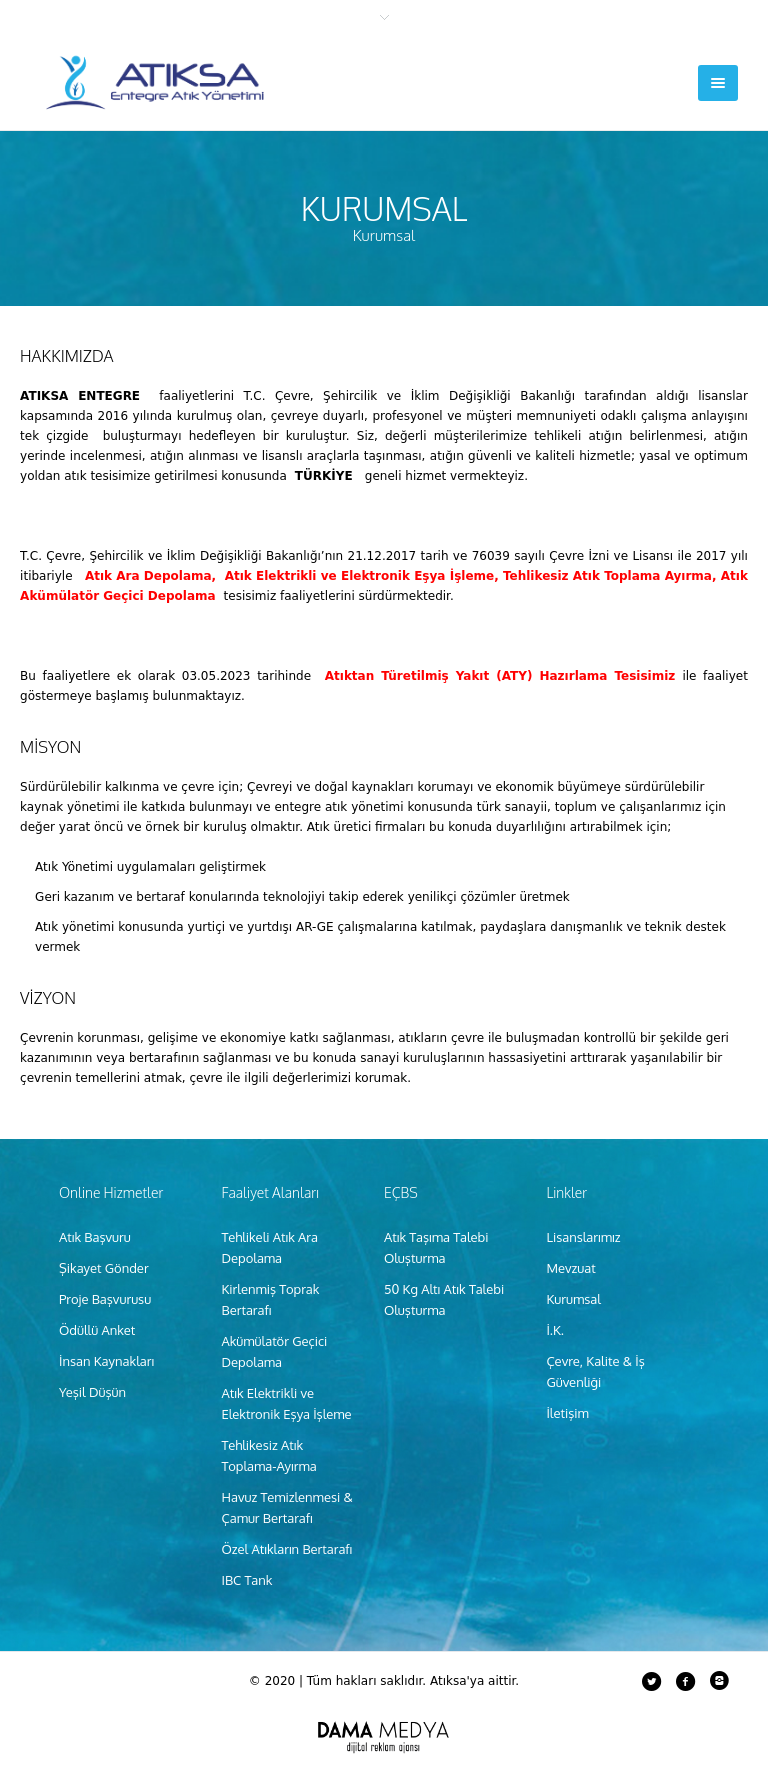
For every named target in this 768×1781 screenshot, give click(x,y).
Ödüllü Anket (97, 1330)
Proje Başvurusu (105, 1299)
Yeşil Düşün (92, 1392)
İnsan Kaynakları (106, 1361)
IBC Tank (246, 1580)
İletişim (567, 1413)
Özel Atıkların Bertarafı (286, 1549)
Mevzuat (570, 1268)
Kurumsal (573, 1299)
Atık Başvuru (95, 1237)
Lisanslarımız (583, 1237)
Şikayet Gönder (104, 1268)
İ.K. (555, 1330)
